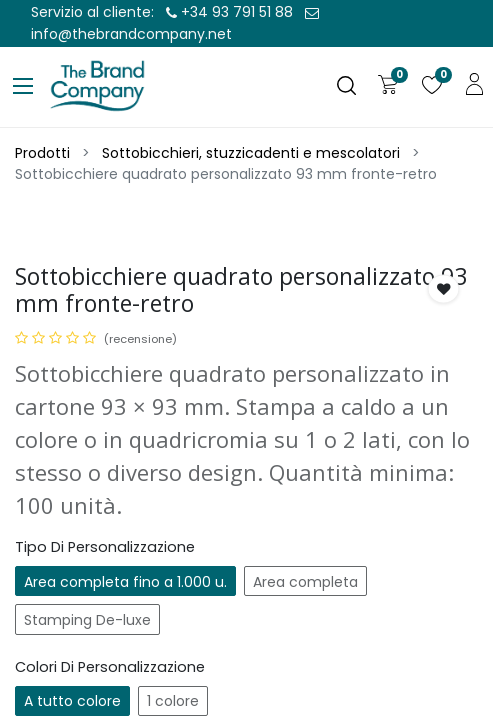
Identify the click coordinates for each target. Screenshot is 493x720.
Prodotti (42, 153)
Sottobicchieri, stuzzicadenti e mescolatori (251, 153)
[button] (444, 288)
